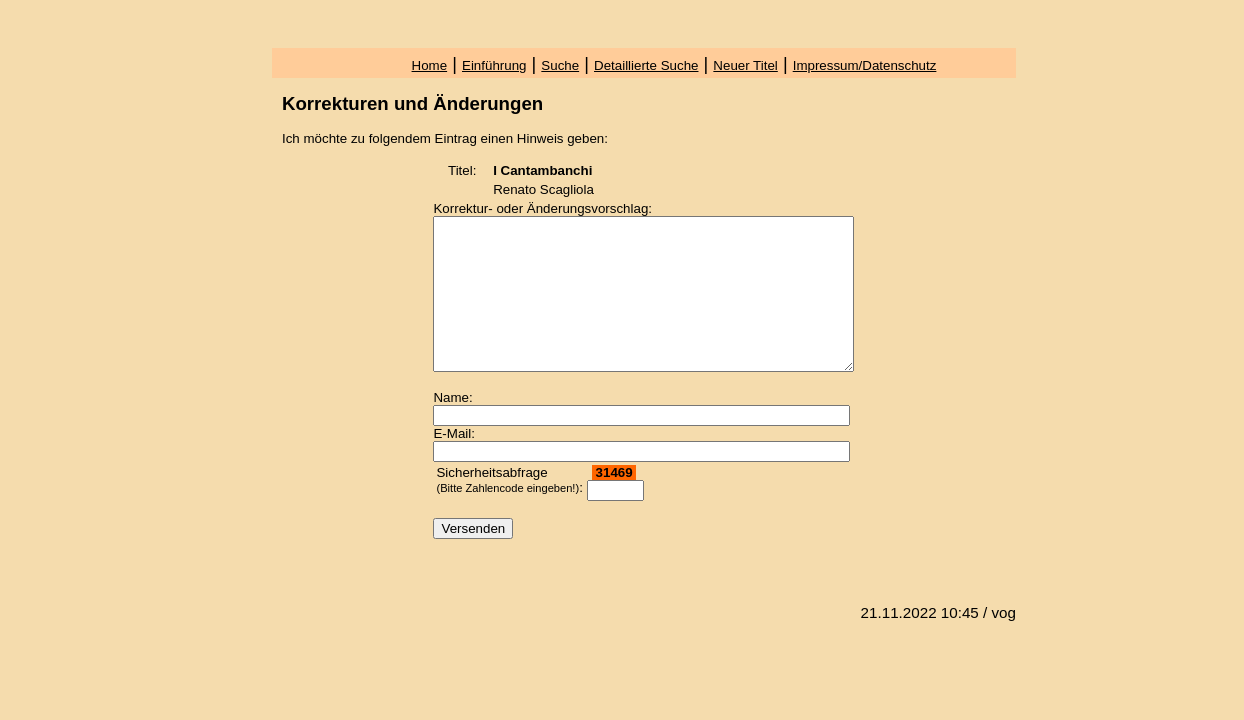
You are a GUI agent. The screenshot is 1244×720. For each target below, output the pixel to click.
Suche (560, 65)
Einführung (494, 65)
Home (430, 65)
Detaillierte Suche (646, 65)
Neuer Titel (745, 65)
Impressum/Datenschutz (865, 65)
